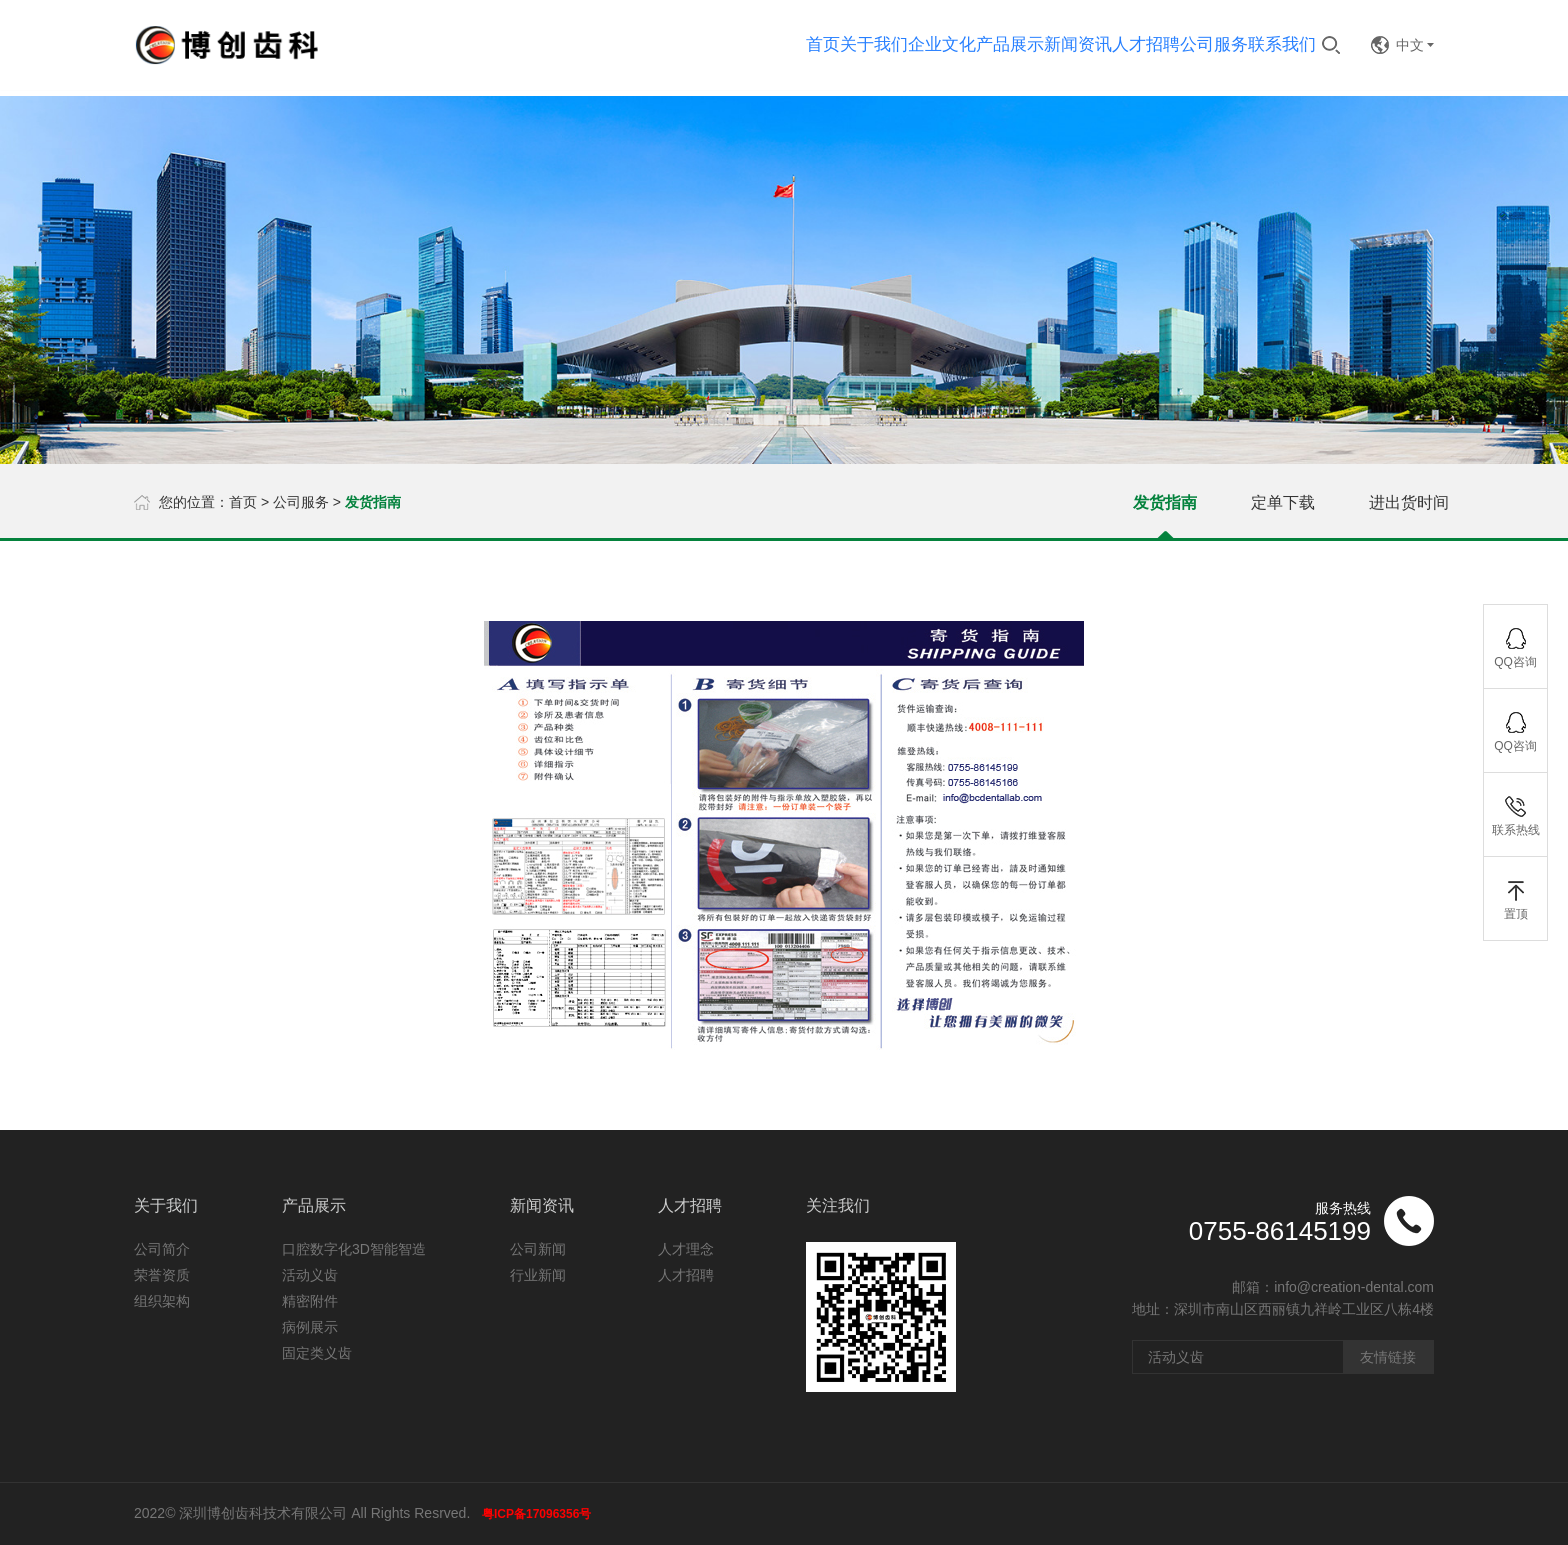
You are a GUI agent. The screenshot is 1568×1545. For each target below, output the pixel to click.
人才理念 (686, 1249)
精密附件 (310, 1301)
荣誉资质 (162, 1275)
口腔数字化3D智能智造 (354, 1249)
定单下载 (1283, 502)
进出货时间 (1409, 502)
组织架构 (162, 1301)
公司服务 (301, 502)
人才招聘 (686, 1275)
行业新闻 (538, 1275)
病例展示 (310, 1327)
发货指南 (1165, 502)
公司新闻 (538, 1249)
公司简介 (162, 1249)
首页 (243, 502)
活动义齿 (310, 1275)
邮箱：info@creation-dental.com (1333, 1287)
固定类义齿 (317, 1353)
